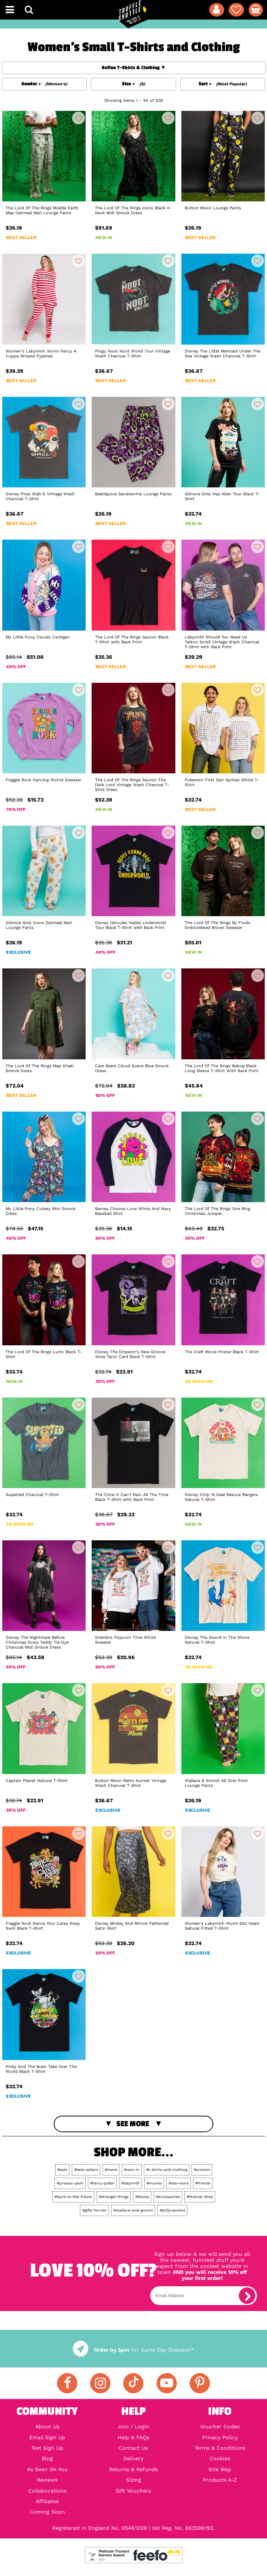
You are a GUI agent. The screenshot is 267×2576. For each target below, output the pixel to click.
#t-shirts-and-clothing (166, 2169)
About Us (47, 2426)
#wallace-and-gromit (133, 2210)
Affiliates (47, 2501)
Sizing (133, 2479)
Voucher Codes (220, 2426)
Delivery (133, 2458)
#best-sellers (86, 2169)
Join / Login (133, 2426)
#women (202, 2169)
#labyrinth (130, 2183)
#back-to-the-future (73, 2196)
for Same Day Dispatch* (133, 2350)
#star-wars (179, 2183)
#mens (111, 2169)
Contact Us (133, 2447)
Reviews (47, 2479)
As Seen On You (47, 2469)
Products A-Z (220, 2479)
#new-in (131, 2169)
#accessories (168, 2196)
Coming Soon (47, 2511)
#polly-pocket (172, 2210)
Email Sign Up (47, 2437)
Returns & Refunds (133, 2469)
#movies (154, 2183)
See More (132, 2123)
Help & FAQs (133, 2437)
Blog (47, 2458)
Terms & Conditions (220, 2447)
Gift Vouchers (133, 2490)
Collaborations (47, 2490)
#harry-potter (102, 2183)
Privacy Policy (220, 2437)
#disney (142, 2196)
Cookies (220, 2458)
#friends (202, 2183)
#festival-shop (200, 2196)
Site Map (219, 2469)
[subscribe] (247, 2295)
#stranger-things (113, 2196)
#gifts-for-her (94, 2210)
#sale (62, 2169)
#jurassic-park (70, 2183)
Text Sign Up (47, 2447)
